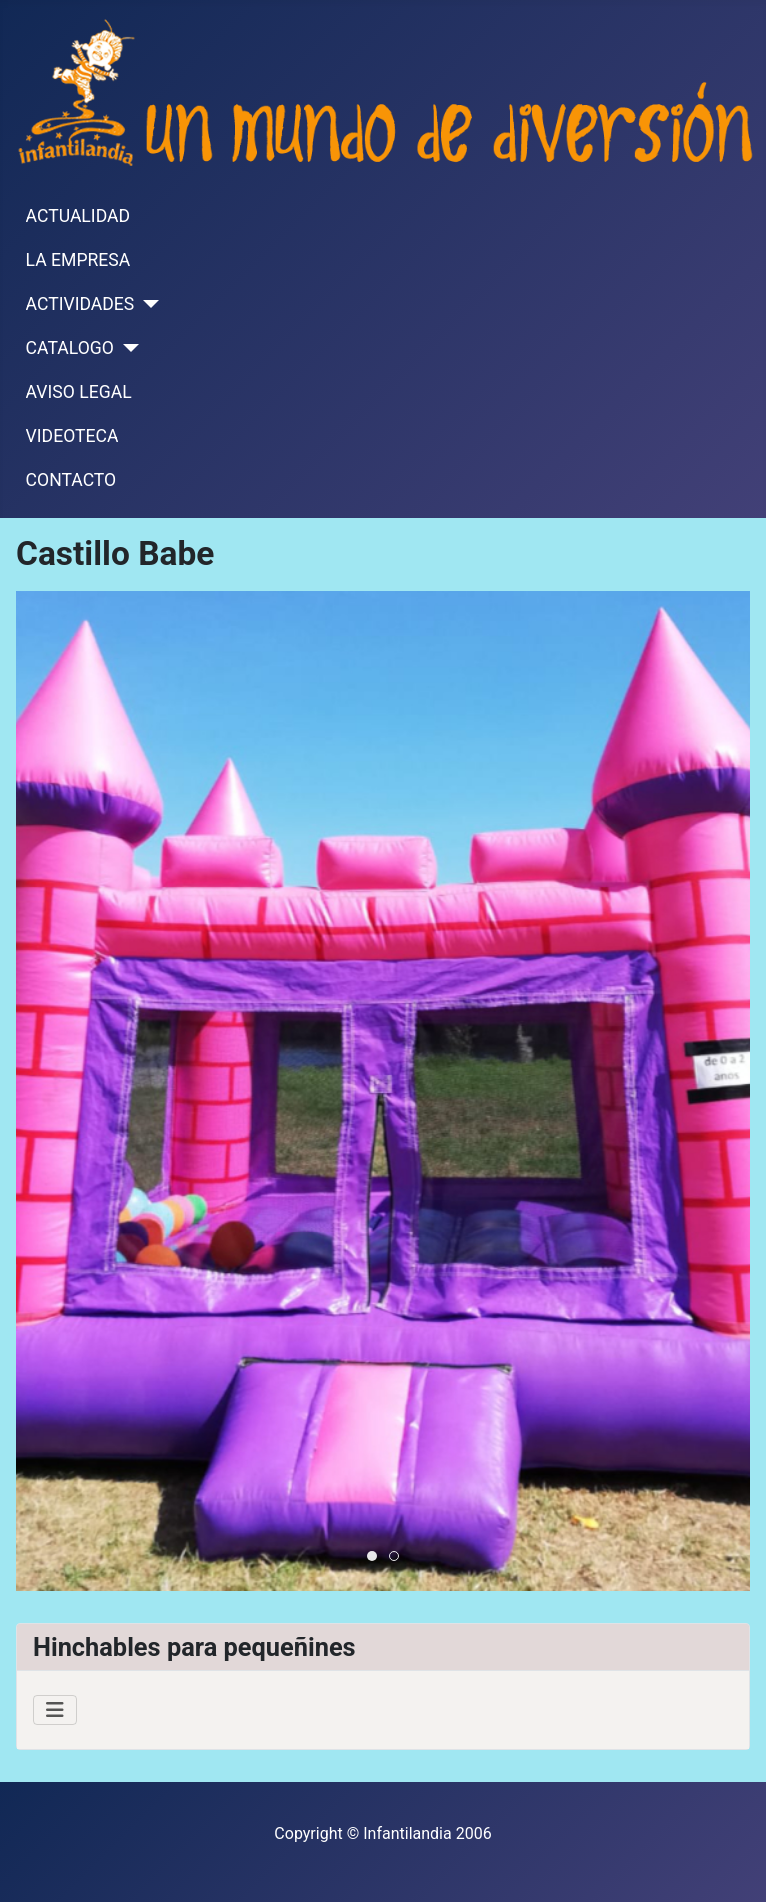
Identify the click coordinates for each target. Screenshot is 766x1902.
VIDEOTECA (72, 436)
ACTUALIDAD (78, 216)
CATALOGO (70, 348)
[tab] (372, 1556)
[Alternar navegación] (55, 1710)
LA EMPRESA (78, 260)
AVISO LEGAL (79, 392)
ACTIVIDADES (80, 304)
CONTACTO (71, 480)
